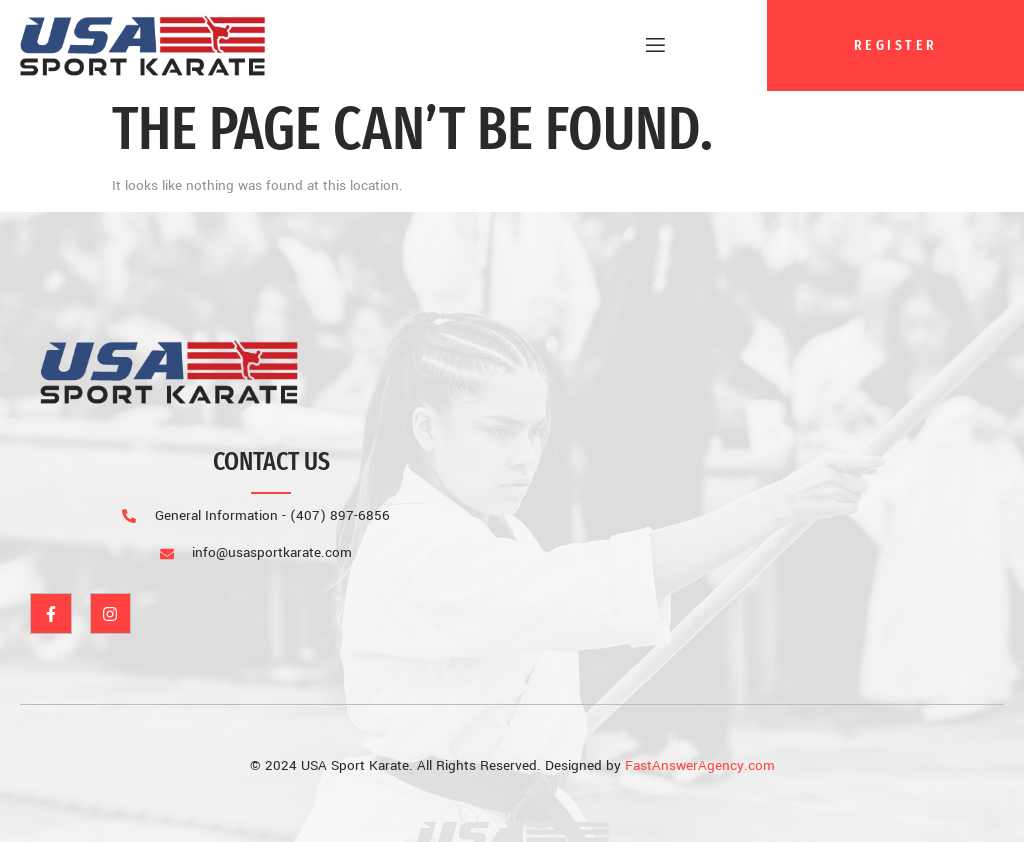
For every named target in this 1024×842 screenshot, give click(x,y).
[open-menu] (648, 46)
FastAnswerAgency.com (700, 765)
